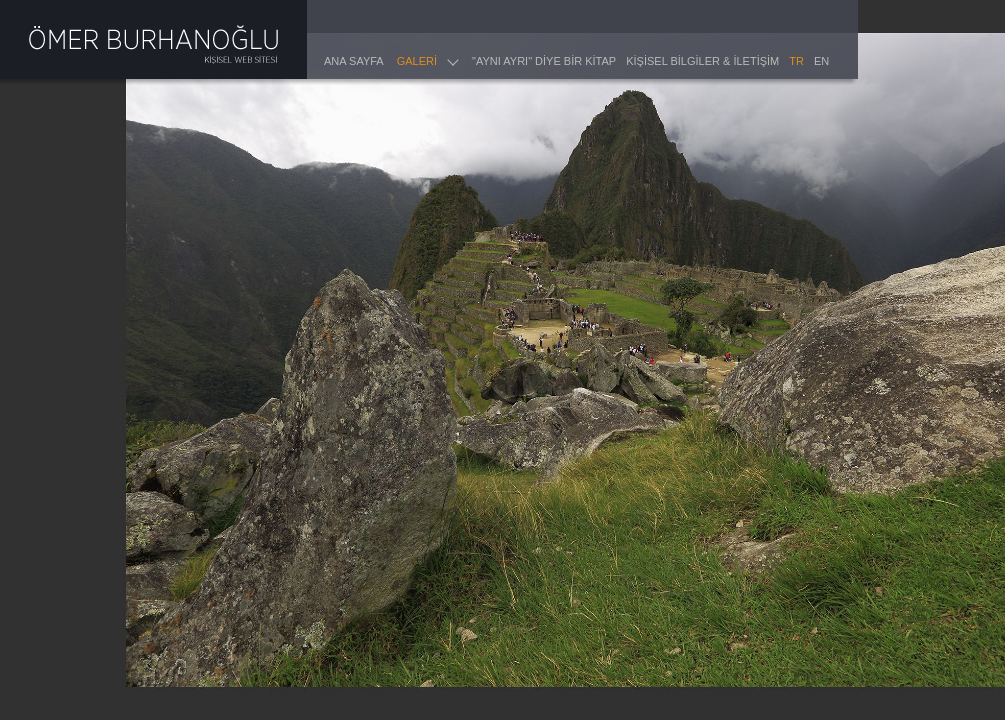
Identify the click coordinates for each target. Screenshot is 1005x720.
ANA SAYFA (354, 61)
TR (796, 61)
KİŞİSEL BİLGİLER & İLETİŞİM (702, 61)
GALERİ (417, 61)
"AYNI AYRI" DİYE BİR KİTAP (544, 61)
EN (821, 61)
